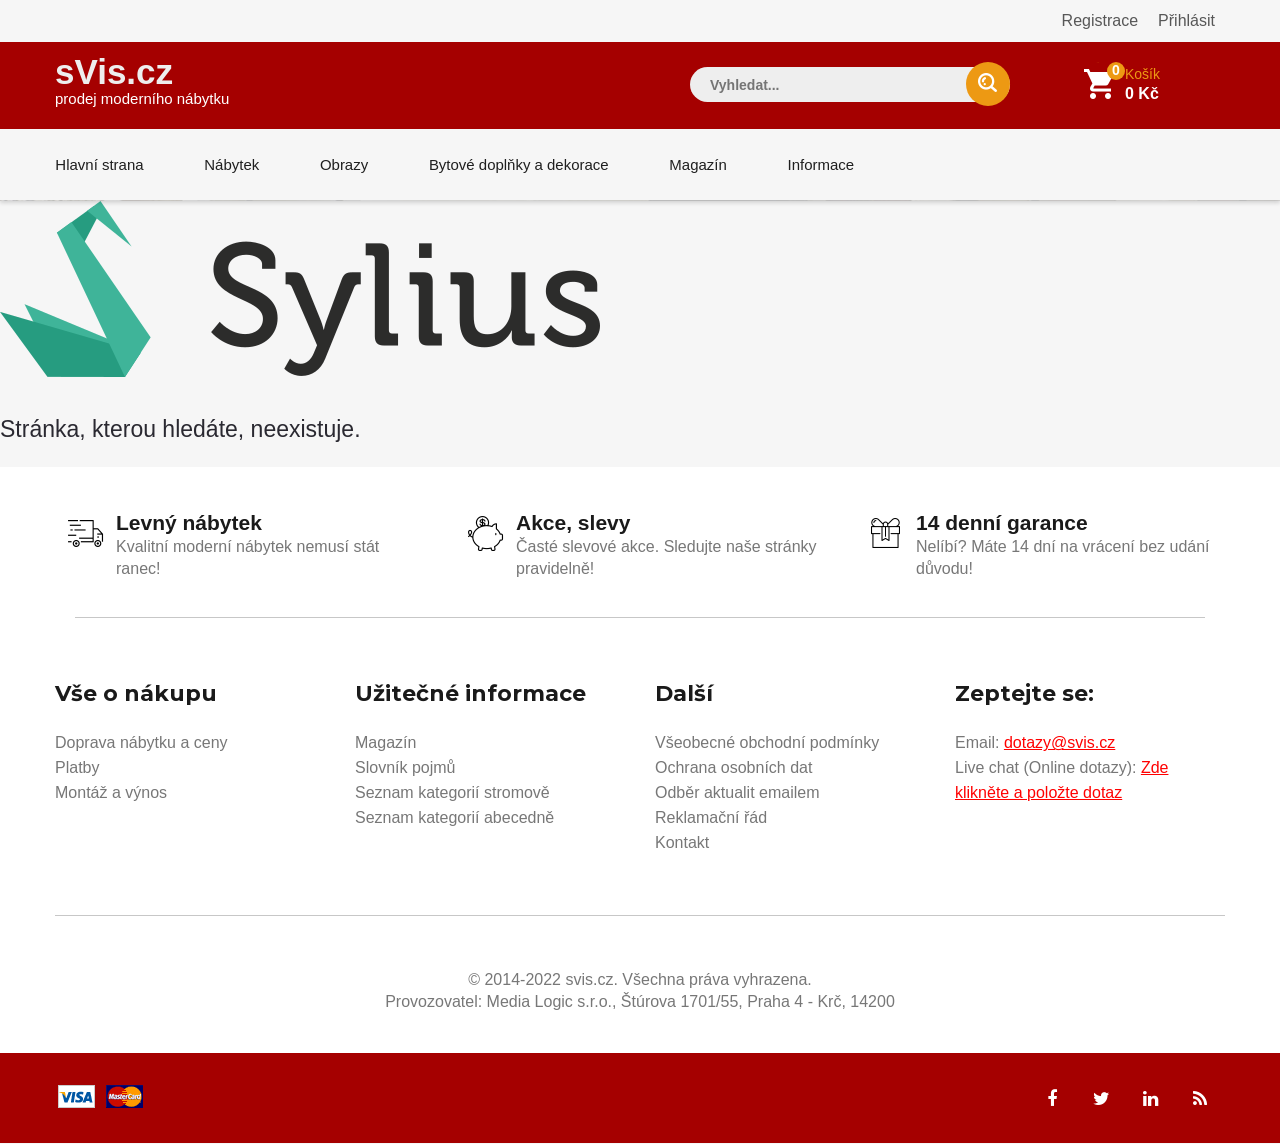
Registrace (1100, 20)
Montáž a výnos (111, 793)
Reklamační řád (711, 818)
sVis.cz (142, 79)
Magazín (696, 164)
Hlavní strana (99, 164)
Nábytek (230, 164)
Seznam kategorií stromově (452, 793)
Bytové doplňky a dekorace (517, 164)
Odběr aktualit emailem (737, 793)
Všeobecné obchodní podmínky (767, 743)
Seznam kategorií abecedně (454, 818)
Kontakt (682, 843)
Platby (77, 768)
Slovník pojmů (405, 768)
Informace (817, 164)
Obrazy (342, 164)
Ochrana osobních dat (733, 768)
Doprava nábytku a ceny (141, 743)
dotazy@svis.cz (1059, 743)
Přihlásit (1186, 20)
